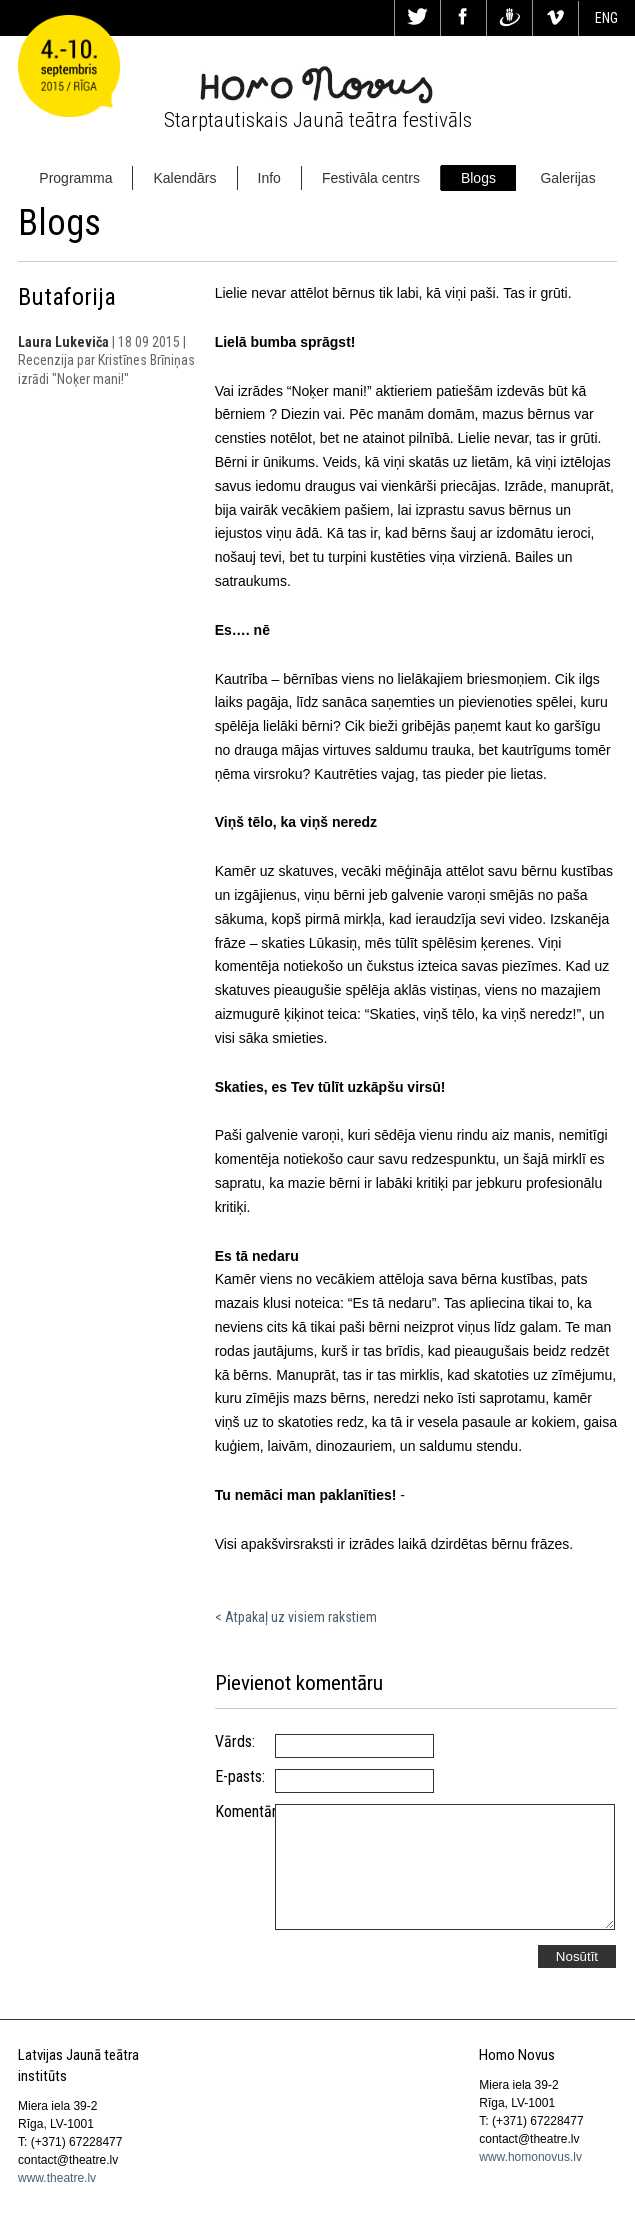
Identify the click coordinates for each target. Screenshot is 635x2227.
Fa (463, 18)
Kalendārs (184, 178)
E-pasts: (240, 1777)
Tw (417, 18)
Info (269, 178)
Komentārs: (245, 1812)
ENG (606, 18)
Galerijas (567, 178)
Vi (555, 18)
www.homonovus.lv (530, 2157)
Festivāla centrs (371, 178)
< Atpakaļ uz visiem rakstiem (296, 1617)
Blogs (478, 178)
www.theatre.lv (57, 2178)
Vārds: (235, 1742)
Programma (75, 178)
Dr (509, 18)
